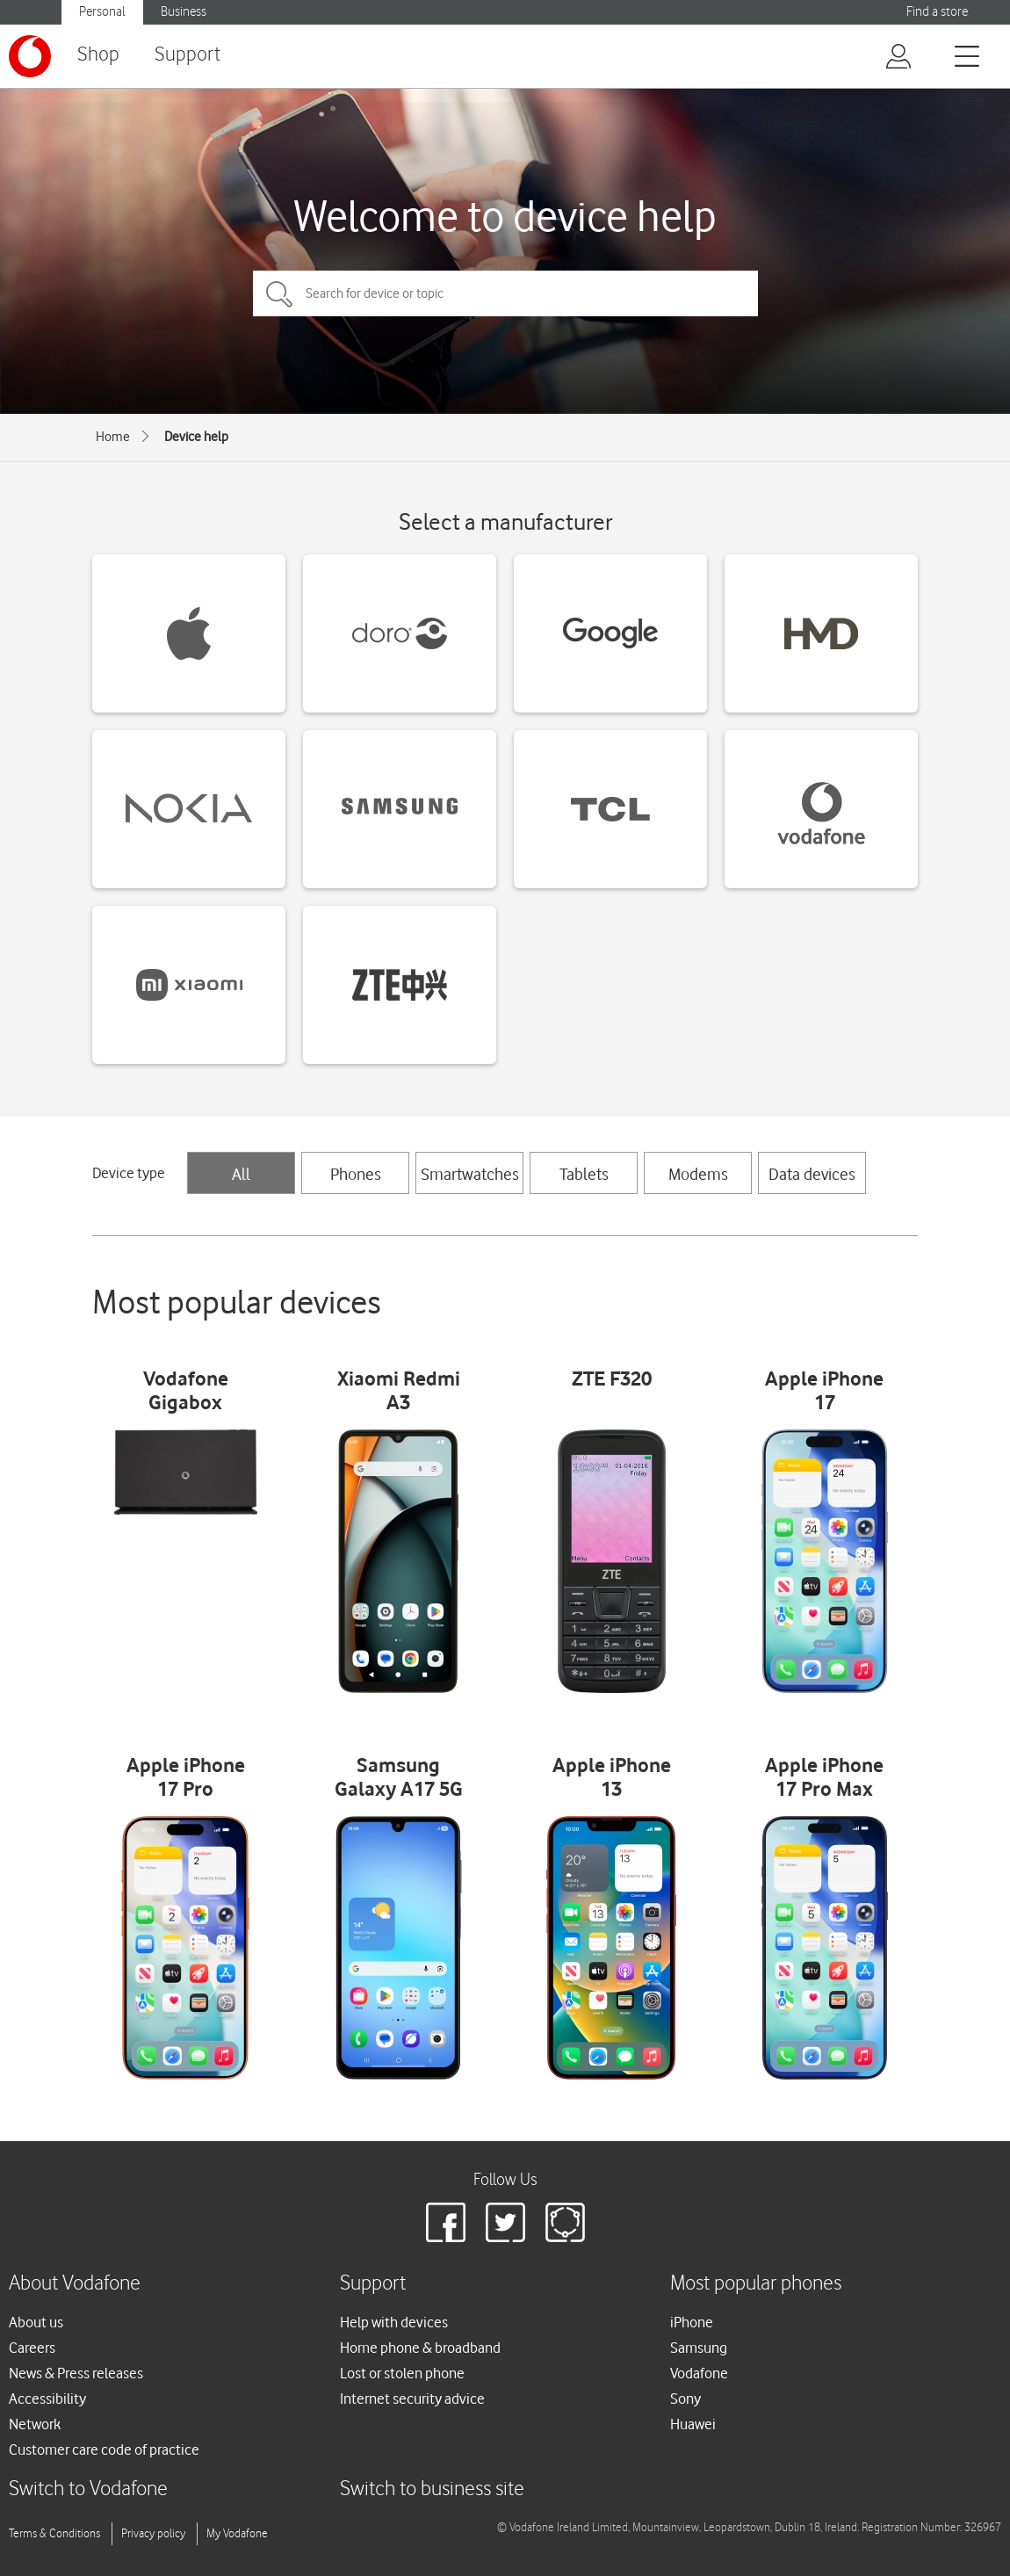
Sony (685, 2398)
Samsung (698, 2347)
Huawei (693, 2424)
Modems (698, 1173)
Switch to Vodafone (88, 2489)
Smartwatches (470, 1173)
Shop (98, 55)
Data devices (811, 1173)
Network (35, 2424)
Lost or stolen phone (402, 2373)
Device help (196, 437)
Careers (32, 2347)
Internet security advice (412, 2398)
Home (113, 437)
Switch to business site (432, 2489)
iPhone (691, 2322)
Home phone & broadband (420, 2347)
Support (187, 55)
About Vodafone (75, 2284)
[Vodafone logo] (30, 56)
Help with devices (394, 2322)
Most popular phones (755, 2284)
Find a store (937, 11)
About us (36, 2322)
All (241, 1173)
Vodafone (699, 2373)
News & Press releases (76, 2373)
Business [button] (183, 11)
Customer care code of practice (104, 2449)
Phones (355, 1173)
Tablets (584, 1173)
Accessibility (47, 2398)
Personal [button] (102, 11)
